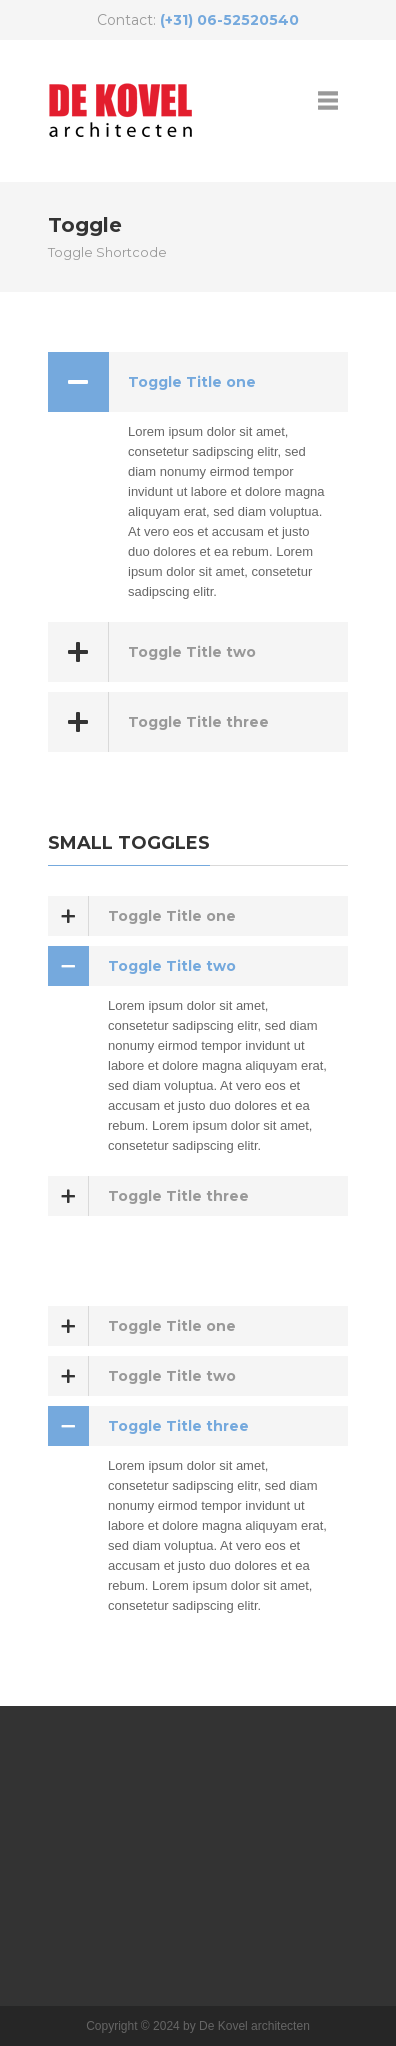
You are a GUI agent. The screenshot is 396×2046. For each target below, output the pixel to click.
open (328, 100)
